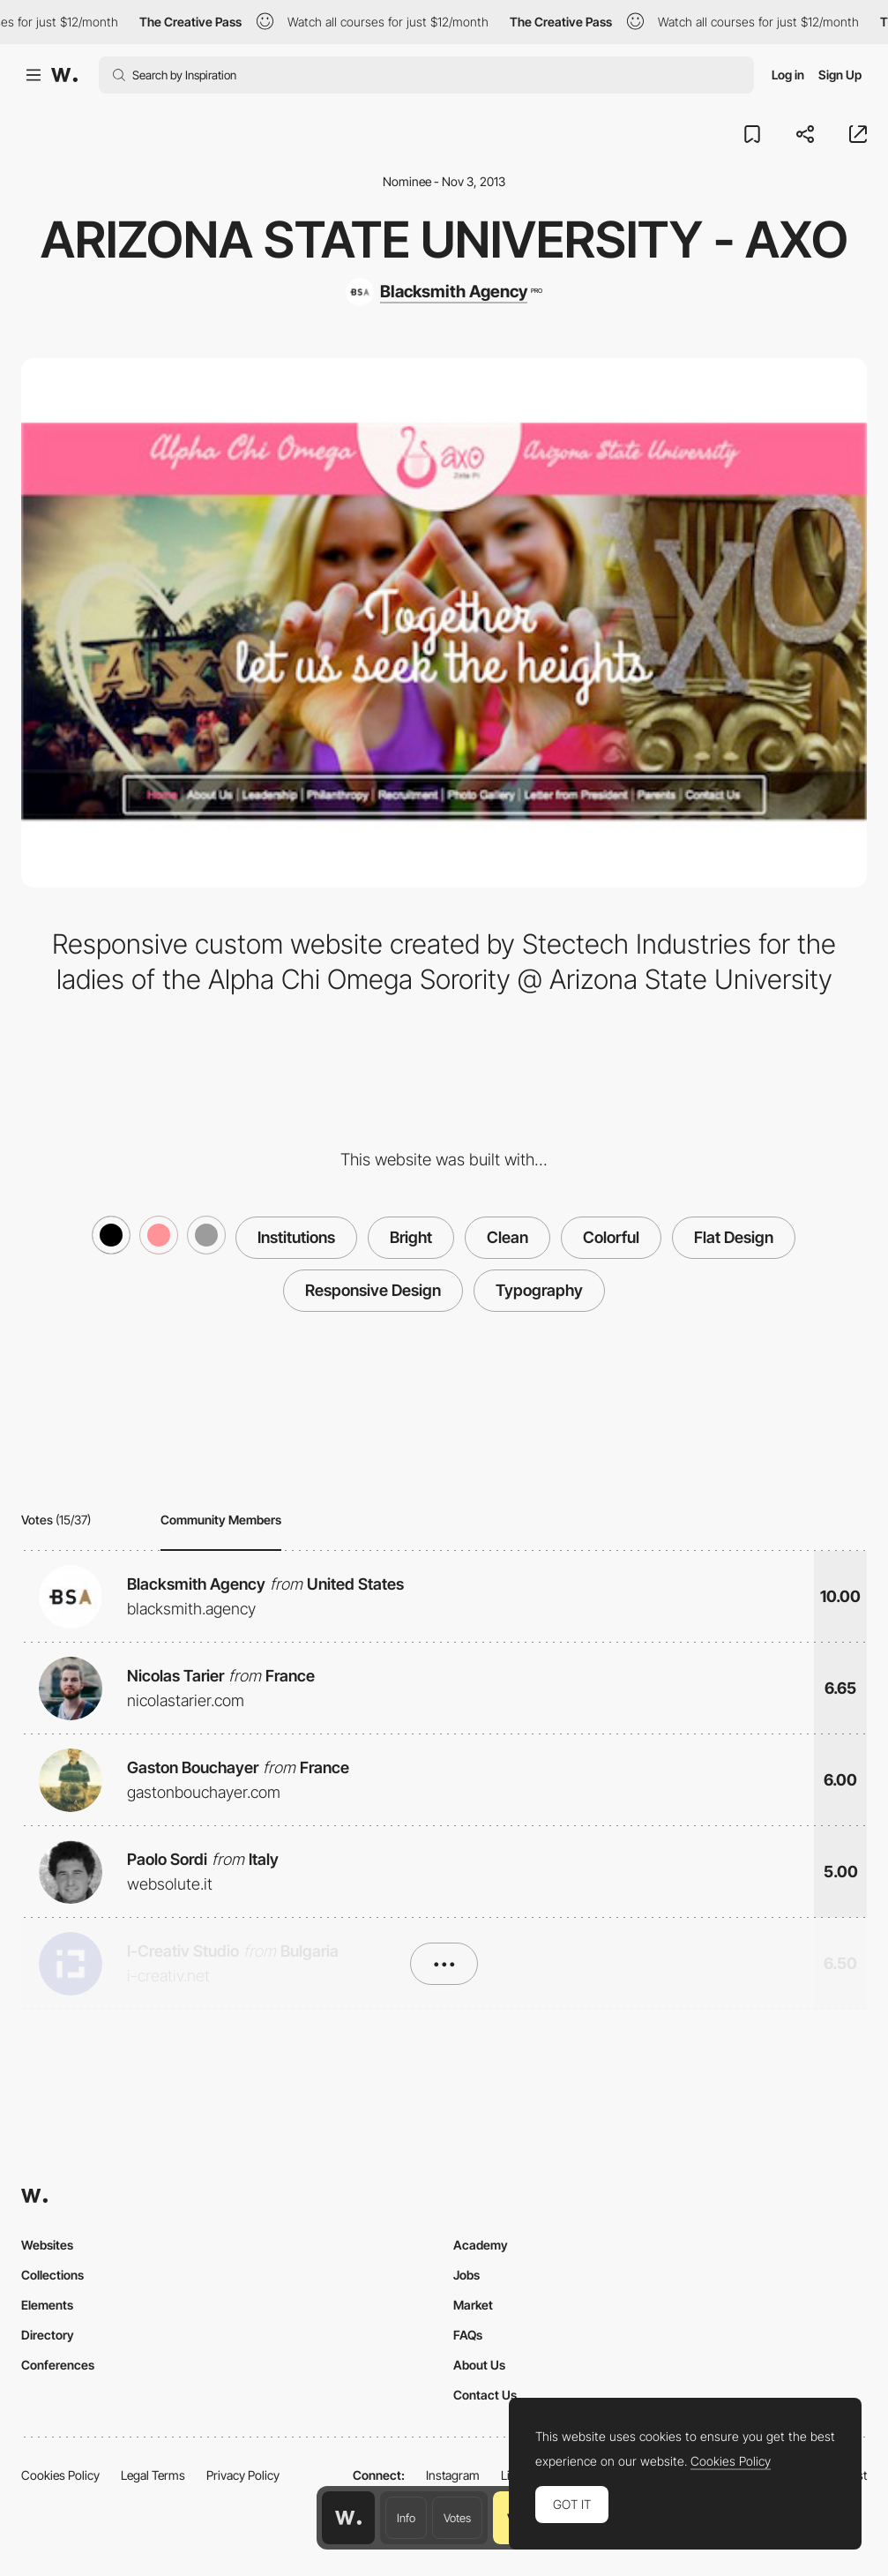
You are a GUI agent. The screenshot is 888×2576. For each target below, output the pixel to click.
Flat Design (733, 1237)
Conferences (57, 2364)
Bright (411, 1237)
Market (473, 2304)
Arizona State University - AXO (444, 239)
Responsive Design (373, 1290)
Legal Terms (153, 2474)
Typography (539, 1290)
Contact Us (485, 2394)
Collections (52, 2274)
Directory (47, 2334)
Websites (47, 2244)
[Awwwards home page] (348, 2517)
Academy (480, 2244)
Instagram (453, 2474)
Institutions (296, 1237)
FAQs (467, 2334)
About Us (479, 2364)
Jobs (466, 2274)
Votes (457, 2518)
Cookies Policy (60, 2474)
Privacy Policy (243, 2474)
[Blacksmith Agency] (444, 292)
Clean (507, 1237)
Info (406, 2518)
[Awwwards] (64, 75)
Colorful (611, 1237)
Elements (47, 2304)
